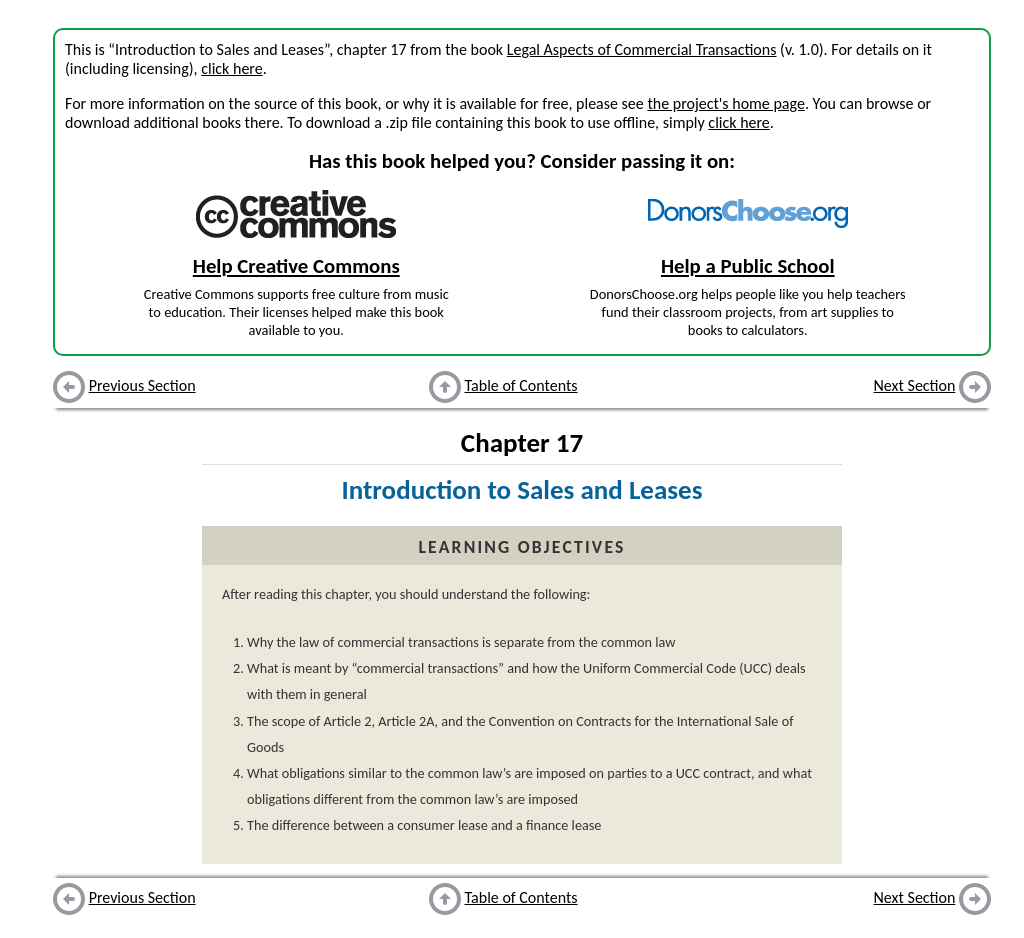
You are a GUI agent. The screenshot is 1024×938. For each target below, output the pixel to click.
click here (231, 68)
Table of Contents (521, 385)
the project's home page (725, 103)
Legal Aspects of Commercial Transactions (642, 49)
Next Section (915, 385)
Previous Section (142, 385)
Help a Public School (748, 266)
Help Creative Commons (296, 266)
